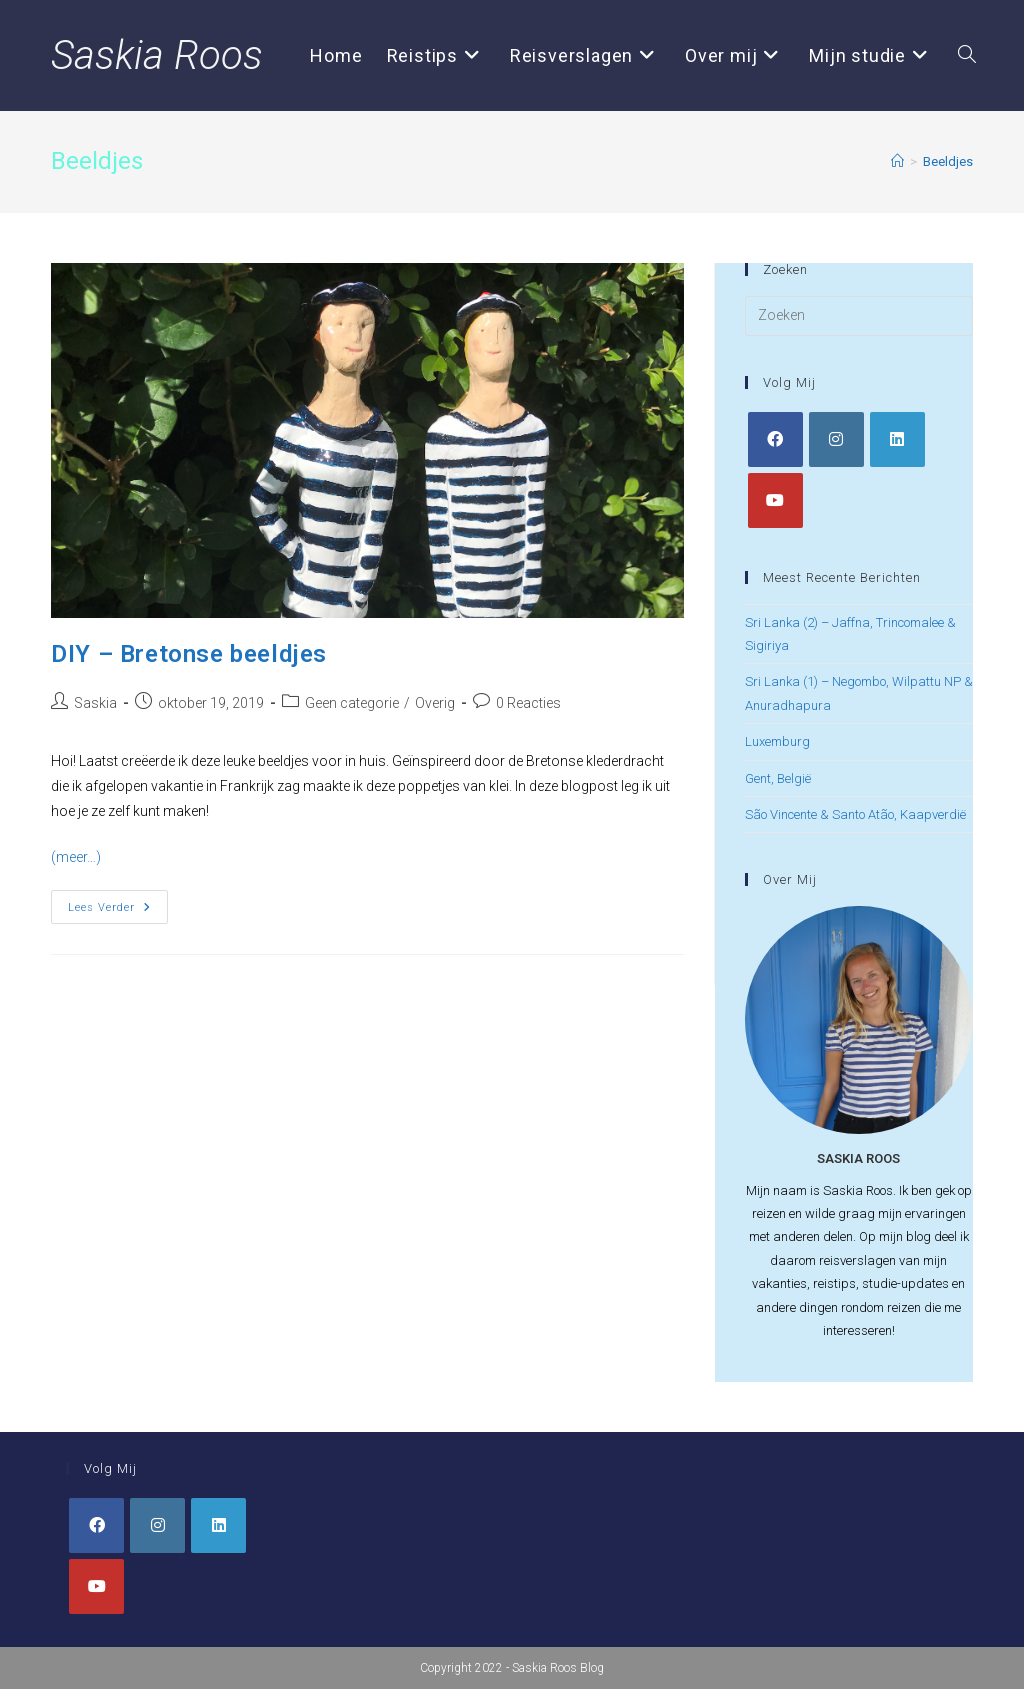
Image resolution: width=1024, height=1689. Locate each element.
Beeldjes (948, 161)
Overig (435, 703)
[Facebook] (775, 439)
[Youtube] (775, 500)
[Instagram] (836, 439)
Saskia (95, 703)
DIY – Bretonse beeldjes (189, 654)
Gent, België (778, 778)
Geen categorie (352, 703)
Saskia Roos (157, 55)
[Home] (897, 161)
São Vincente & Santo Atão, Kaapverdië (855, 814)
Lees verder (118, 911)
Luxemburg (777, 741)
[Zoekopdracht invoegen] (859, 316)
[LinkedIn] (897, 439)
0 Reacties (528, 703)
